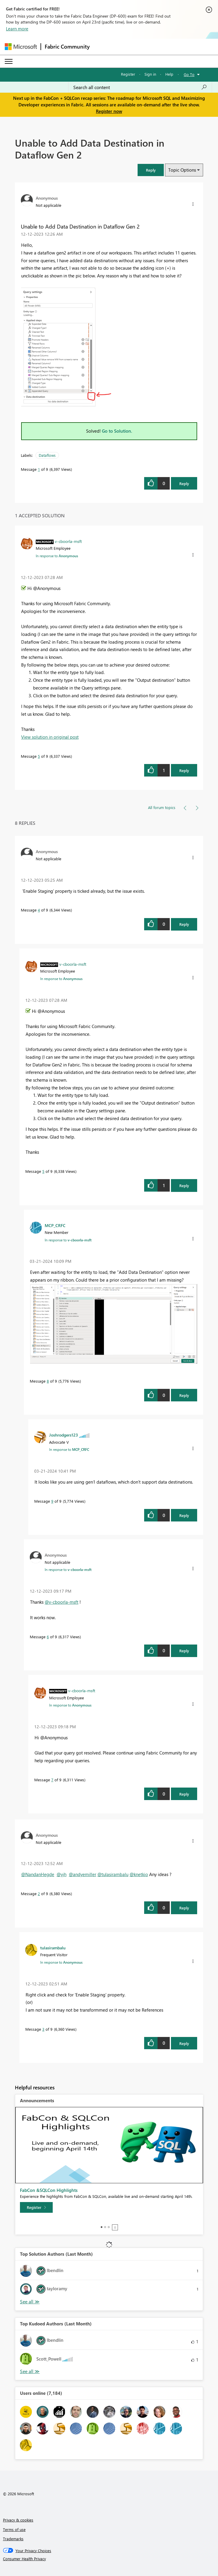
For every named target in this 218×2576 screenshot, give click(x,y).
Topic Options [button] (182, 170)
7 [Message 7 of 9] (52, 1779)
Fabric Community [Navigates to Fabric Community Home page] (67, 46)
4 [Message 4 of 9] (39, 909)
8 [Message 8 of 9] (48, 1381)
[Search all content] (140, 87)
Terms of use (14, 2529)
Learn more (17, 29)
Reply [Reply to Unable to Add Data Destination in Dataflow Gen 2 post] (184, 483)
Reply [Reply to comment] (184, 770)
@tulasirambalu (112, 1874)
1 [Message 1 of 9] (39, 469)
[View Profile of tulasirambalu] (53, 1948)
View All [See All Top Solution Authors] (30, 2301)
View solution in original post (50, 737)
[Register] (36, 2207)
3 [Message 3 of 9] (43, 2029)
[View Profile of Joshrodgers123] (63, 1435)
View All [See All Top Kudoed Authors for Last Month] (30, 2371)
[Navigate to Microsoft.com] (21, 46)
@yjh (61, 1874)
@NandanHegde (37, 1874)
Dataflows (47, 455)
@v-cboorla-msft (61, 1602)
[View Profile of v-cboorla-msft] (68, 541)
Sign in (150, 74)
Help (169, 74)
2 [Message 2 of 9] (39, 1893)
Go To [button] (189, 74)
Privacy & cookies (18, 2519)
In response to (57, 555)
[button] (151, 170)
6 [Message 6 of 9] (48, 1636)
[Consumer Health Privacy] (109, 2559)
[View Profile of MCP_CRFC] (55, 1225)
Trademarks (13, 2538)
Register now (109, 111)
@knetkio (139, 1874)
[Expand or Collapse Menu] (8, 61)
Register (128, 74)
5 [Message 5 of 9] (39, 756)
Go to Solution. (117, 431)
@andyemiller (82, 1874)
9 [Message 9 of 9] (52, 1501)
